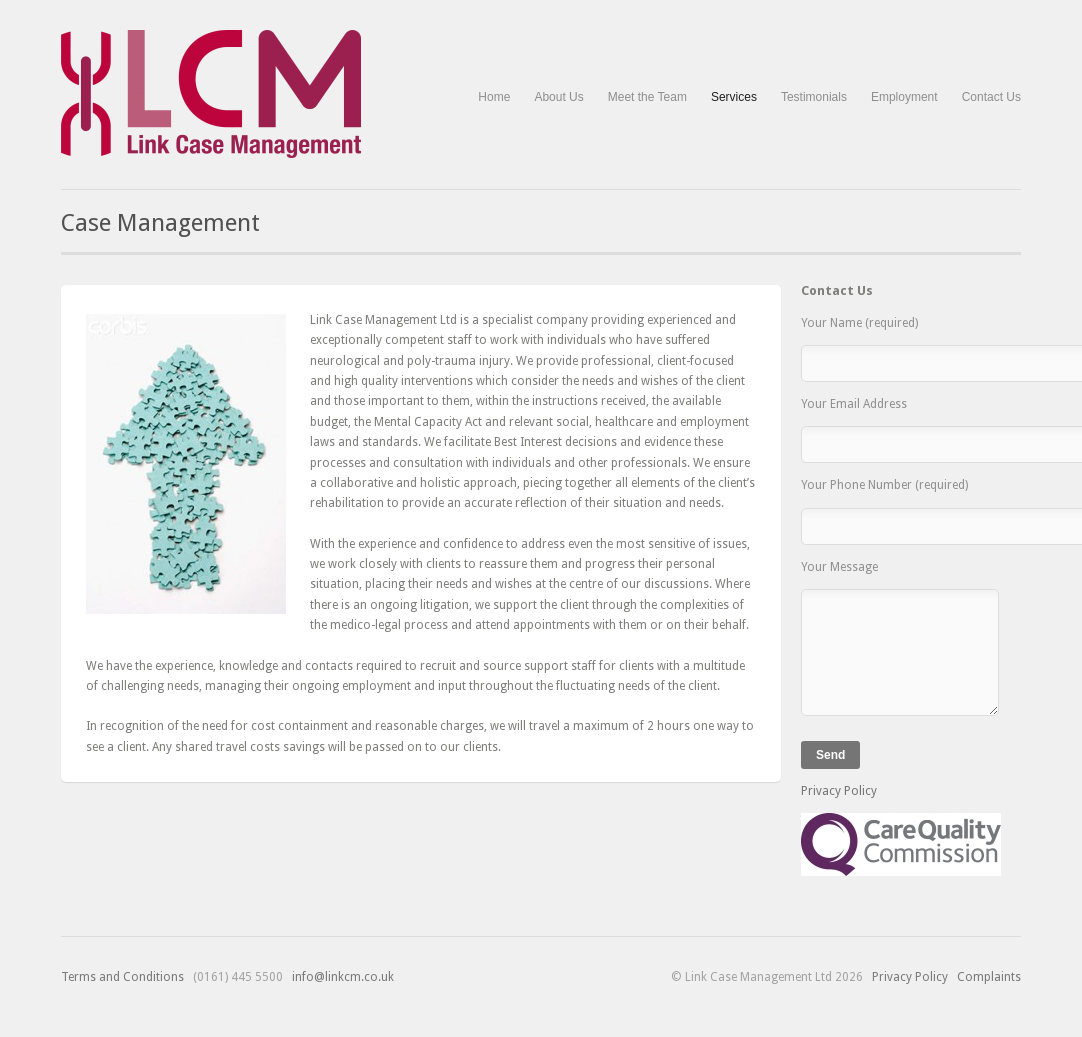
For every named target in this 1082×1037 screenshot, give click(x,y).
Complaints (989, 977)
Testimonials (814, 97)
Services (734, 97)
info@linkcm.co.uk (343, 977)
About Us (558, 97)
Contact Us (991, 97)
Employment (904, 97)
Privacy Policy (839, 791)
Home (494, 97)
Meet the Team (647, 97)
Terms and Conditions (122, 977)
